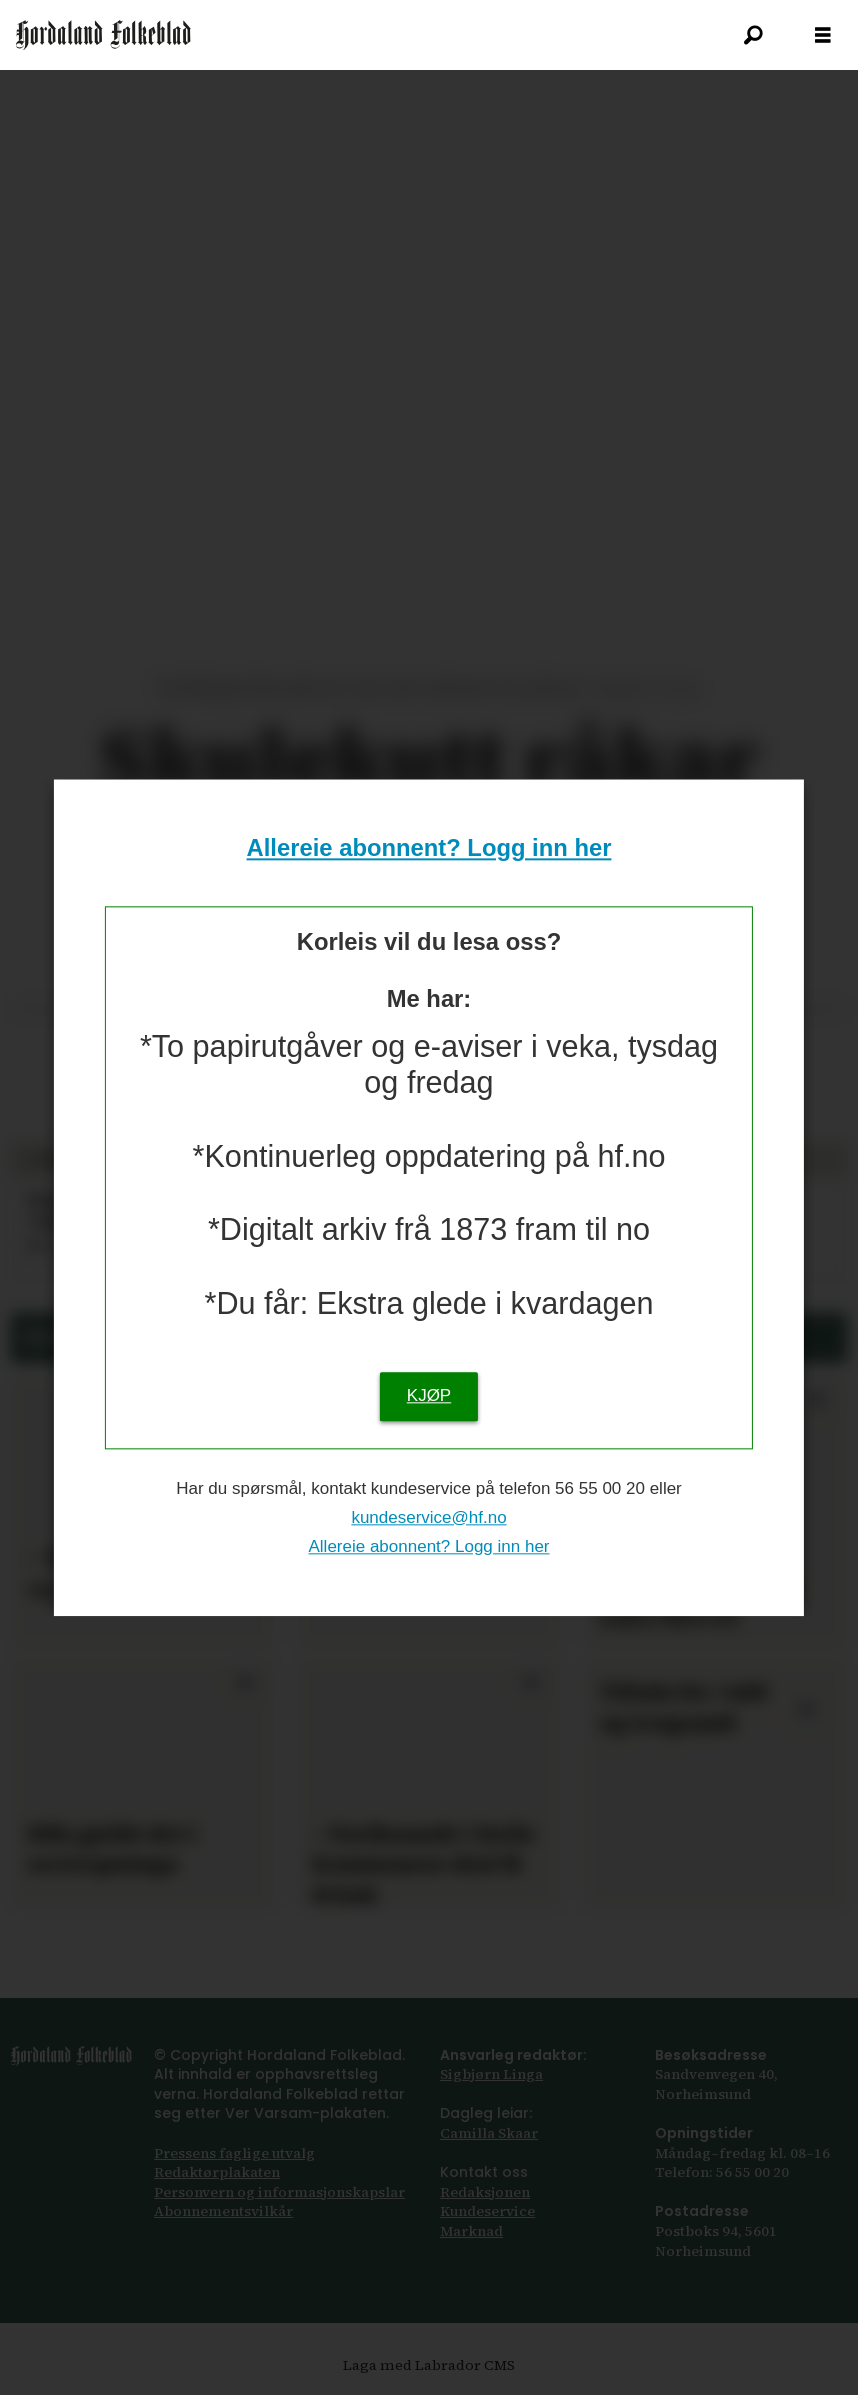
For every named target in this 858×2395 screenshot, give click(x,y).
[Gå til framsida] (103, 35)
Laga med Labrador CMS (429, 2365)
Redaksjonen (485, 2192)
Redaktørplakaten (217, 2172)
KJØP (429, 1395)
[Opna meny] (823, 35)
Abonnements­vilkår (223, 2211)
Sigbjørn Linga (491, 2074)
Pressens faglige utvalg (234, 2153)
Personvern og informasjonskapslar (279, 2192)
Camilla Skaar (489, 2133)
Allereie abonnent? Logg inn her (429, 848)
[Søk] (753, 35)
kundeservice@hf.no (428, 1517)
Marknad (471, 2231)
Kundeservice (487, 2211)
